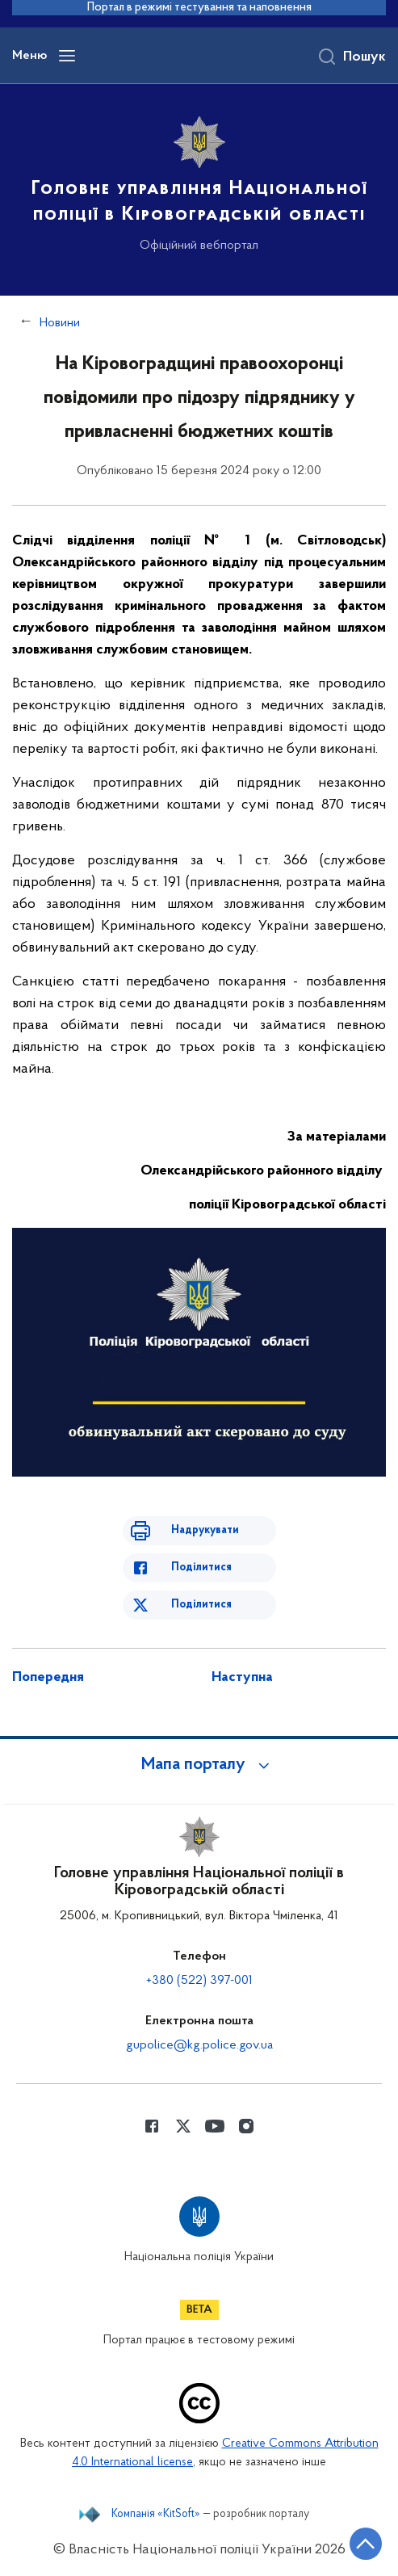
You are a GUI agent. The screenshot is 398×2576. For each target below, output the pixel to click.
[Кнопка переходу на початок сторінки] (366, 2544)
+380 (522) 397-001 (199, 1980)
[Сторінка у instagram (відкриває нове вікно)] (246, 2126)
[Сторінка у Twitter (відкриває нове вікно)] (183, 2126)
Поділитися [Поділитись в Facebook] (201, 1567)
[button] (199, 1765)
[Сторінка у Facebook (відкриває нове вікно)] (151, 2126)
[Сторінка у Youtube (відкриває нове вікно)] (214, 2126)
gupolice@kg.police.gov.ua (199, 2045)
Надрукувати (205, 1530)
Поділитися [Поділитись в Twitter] (201, 1605)
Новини (60, 323)
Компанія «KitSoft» (155, 2514)
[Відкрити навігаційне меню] (67, 56)
